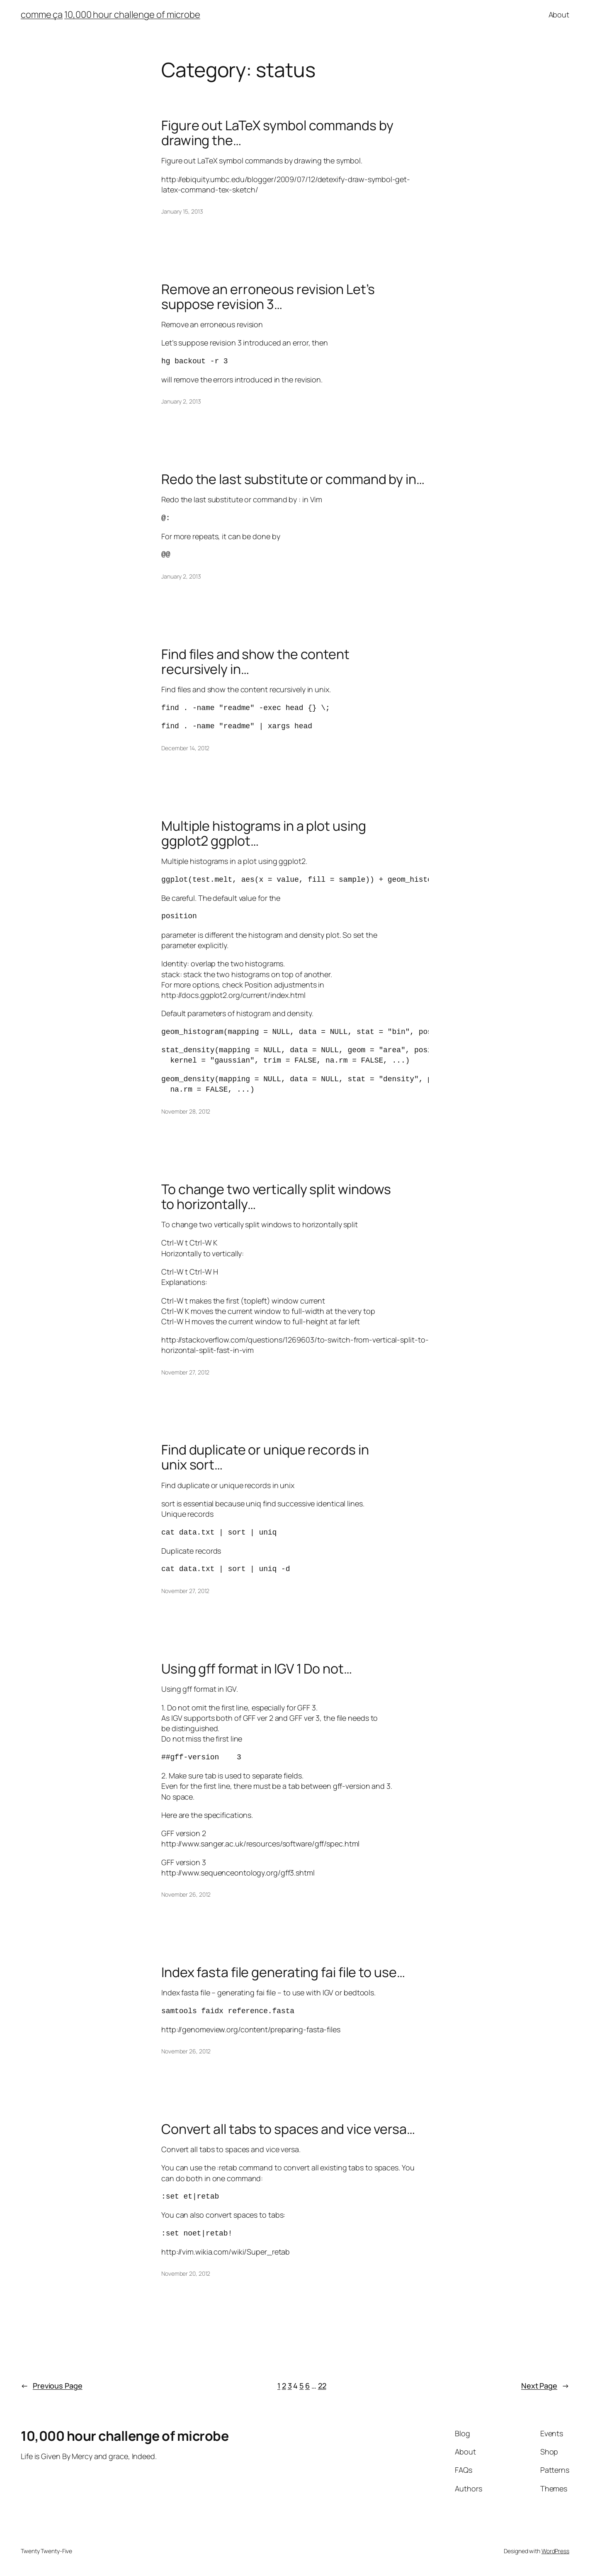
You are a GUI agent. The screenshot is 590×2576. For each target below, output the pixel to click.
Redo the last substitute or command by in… (293, 479)
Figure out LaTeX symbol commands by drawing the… (277, 133)
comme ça (42, 14)
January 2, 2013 (181, 401)
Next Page (545, 2386)
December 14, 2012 (185, 748)
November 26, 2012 (186, 1894)
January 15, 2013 (182, 211)
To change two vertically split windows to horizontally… (276, 1196)
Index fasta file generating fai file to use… (283, 1972)
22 (322, 2386)
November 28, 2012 (185, 1111)
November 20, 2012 (185, 2273)
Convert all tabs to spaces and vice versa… (288, 2128)
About (559, 14)
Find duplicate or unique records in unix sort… (265, 1457)
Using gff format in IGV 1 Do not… (256, 1668)
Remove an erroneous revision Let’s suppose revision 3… (268, 296)
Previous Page (52, 2386)
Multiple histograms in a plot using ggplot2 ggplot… (263, 833)
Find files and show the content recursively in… (255, 661)
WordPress (555, 2551)
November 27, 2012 (185, 1372)
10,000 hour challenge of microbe (132, 14)
